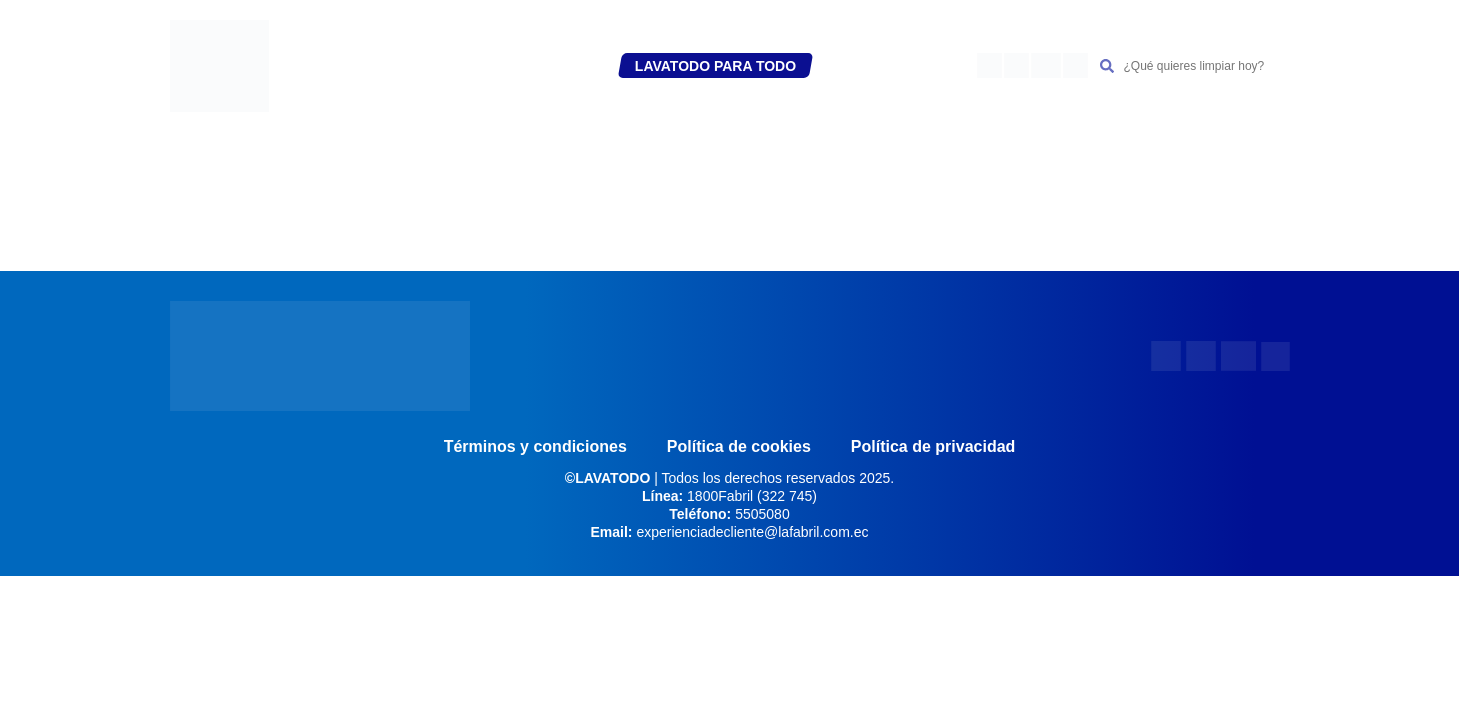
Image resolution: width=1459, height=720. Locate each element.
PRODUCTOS (553, 66)
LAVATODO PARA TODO (715, 66)
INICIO (345, 66)
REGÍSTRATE (430, 66)
